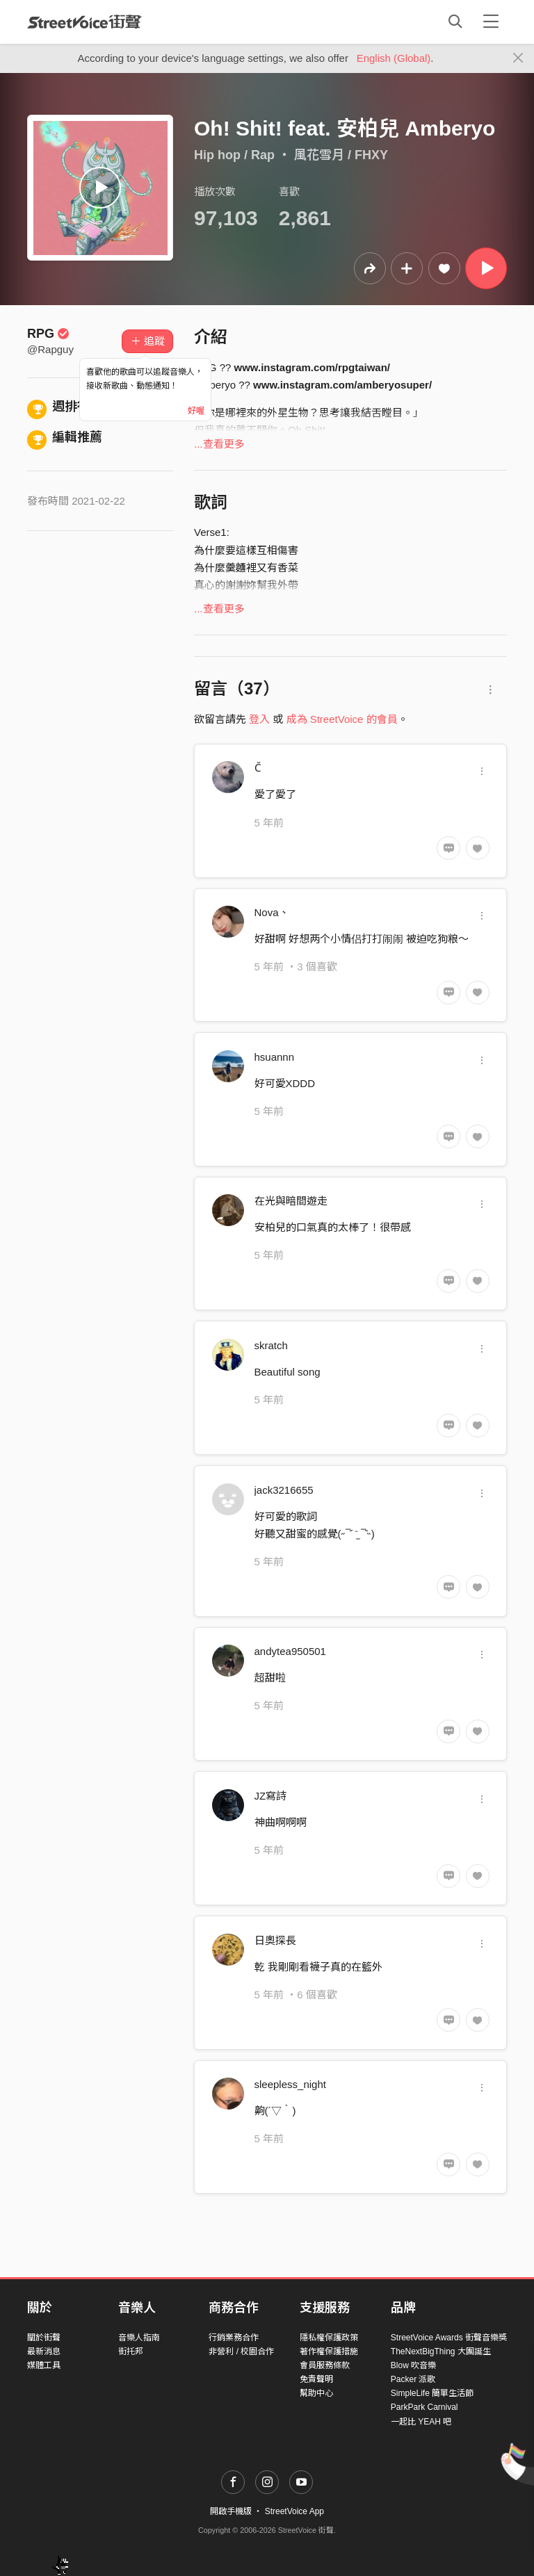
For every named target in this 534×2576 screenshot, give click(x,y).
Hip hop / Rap (234, 155)
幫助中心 (316, 2393)
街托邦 (130, 2351)
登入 (259, 719)
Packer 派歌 (413, 2379)
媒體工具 (43, 2365)
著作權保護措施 (329, 2351)
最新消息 (43, 2351)
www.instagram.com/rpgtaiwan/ (312, 367)
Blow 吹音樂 (413, 2365)
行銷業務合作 (234, 2337)
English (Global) (394, 58)
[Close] (518, 58)
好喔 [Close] (196, 411)
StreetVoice (84, 21)
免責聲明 (316, 2379)
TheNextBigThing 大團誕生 (441, 2351)
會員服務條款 (325, 2365)
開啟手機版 (231, 2511)
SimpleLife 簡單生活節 (432, 2393)
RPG (48, 334)
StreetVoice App (294, 2511)
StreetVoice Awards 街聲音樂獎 (449, 2337)
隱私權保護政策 (329, 2337)
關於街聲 (43, 2337)
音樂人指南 (139, 2337)
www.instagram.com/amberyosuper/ (342, 385)
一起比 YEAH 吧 (421, 2422)
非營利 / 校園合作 (241, 2351)
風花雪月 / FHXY (341, 155)
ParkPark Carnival (424, 2407)
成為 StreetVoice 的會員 (342, 719)
